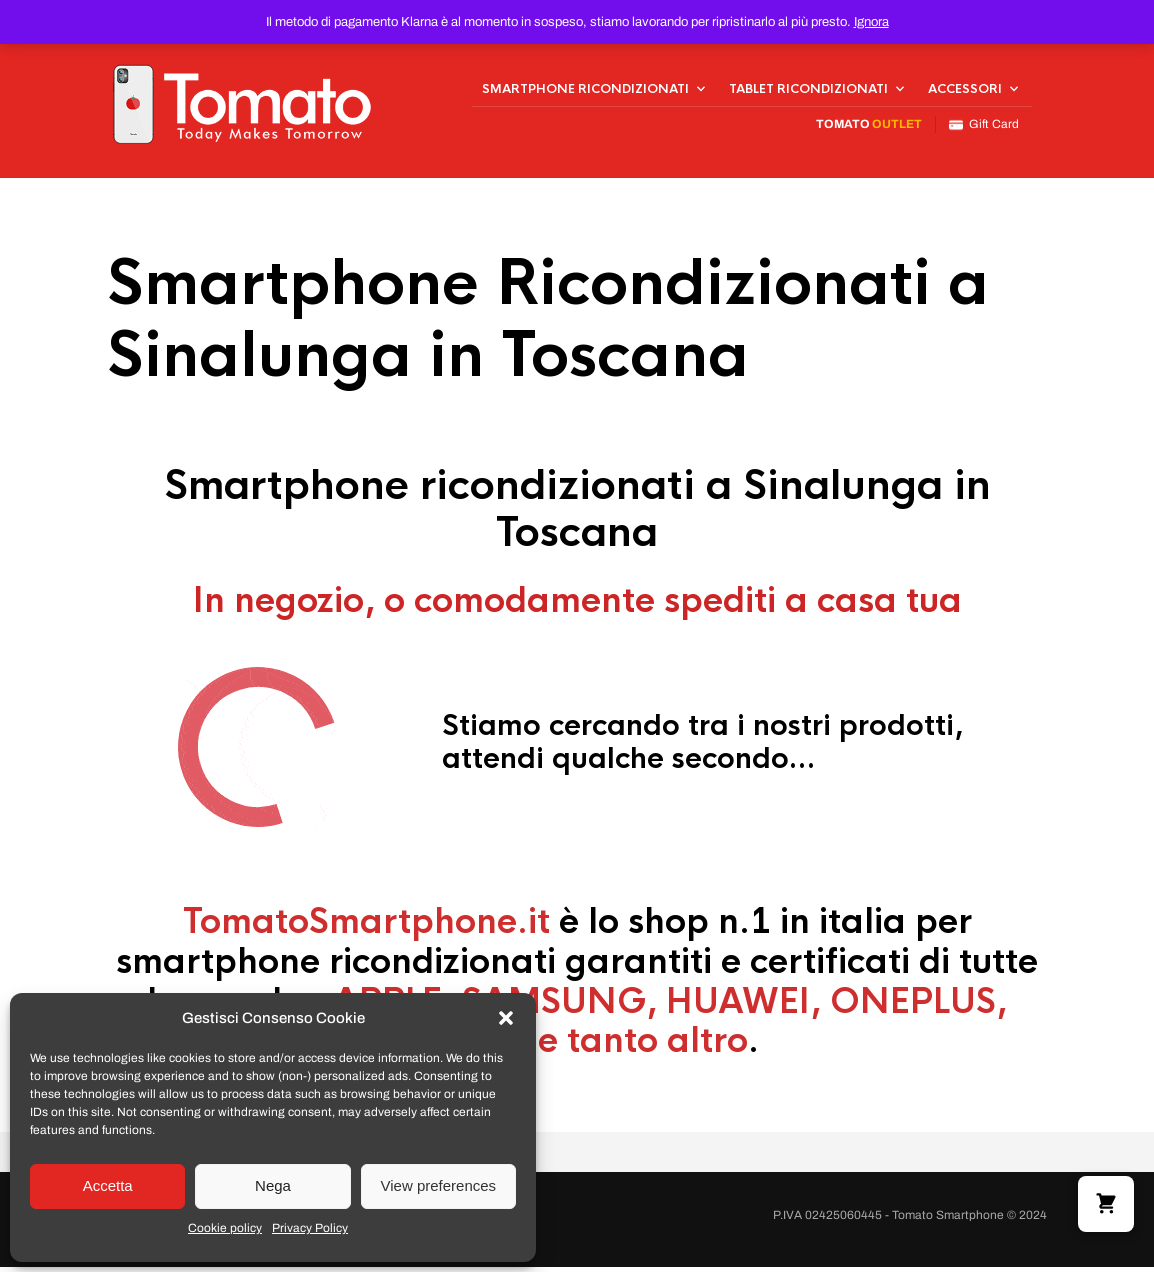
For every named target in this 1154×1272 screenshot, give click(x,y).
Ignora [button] (871, 22)
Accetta (108, 1185)
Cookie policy (225, 1228)
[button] (506, 1018)
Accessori (965, 91)
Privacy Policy (310, 1228)
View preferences (439, 1185)
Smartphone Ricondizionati (585, 91)
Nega (273, 1185)
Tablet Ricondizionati (808, 91)
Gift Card (984, 127)
